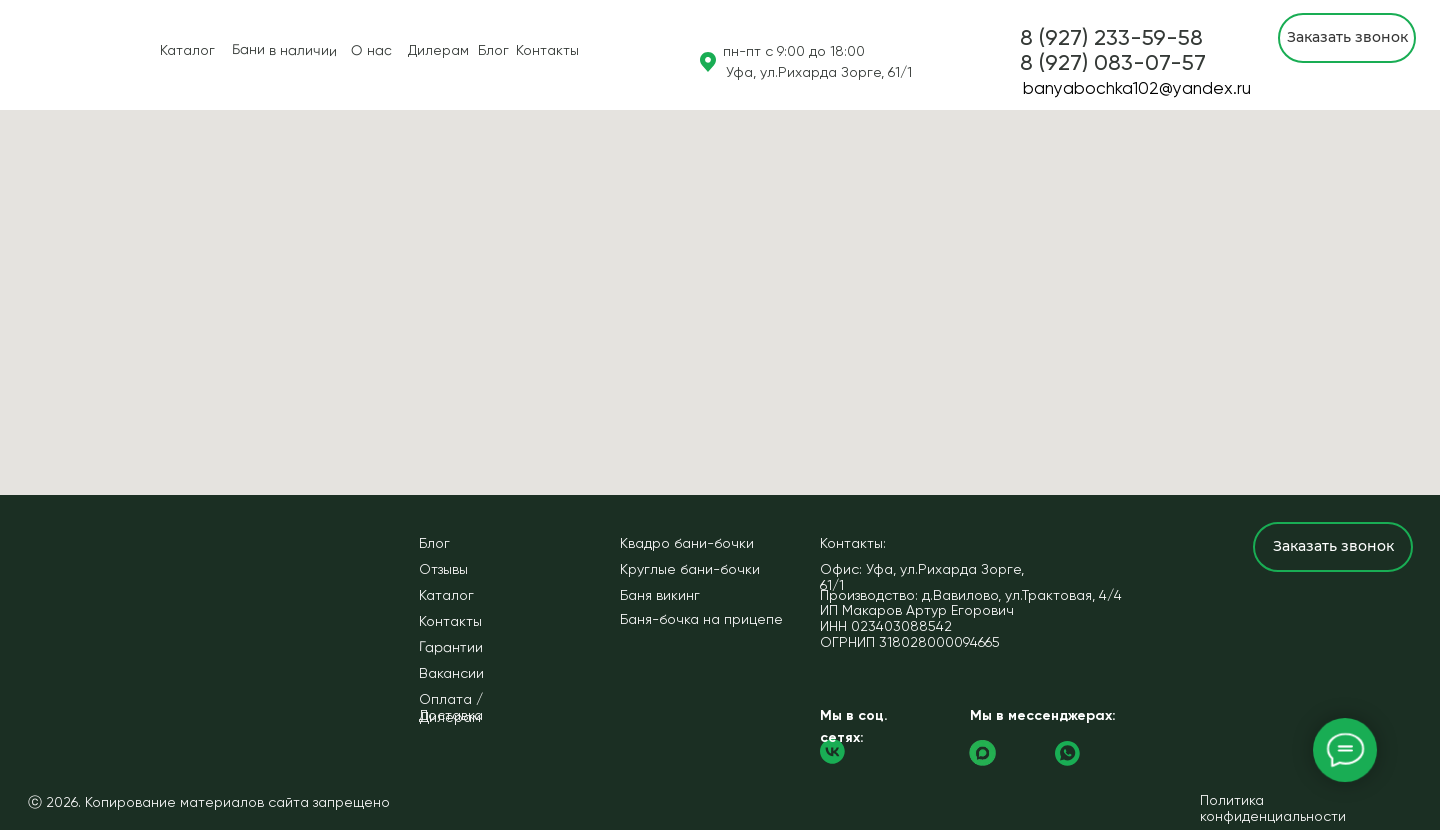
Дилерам (438, 50)
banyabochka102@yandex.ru (1137, 88)
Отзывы (443, 569)
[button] (1113, 62)
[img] (31, 55)
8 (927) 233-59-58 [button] (1111, 37)
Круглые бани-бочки (690, 569)
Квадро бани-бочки (687, 543)
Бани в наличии (284, 50)
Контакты (547, 50)
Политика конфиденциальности (1273, 808)
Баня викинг (660, 595)
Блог (493, 50)
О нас (371, 50)
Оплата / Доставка (451, 707)
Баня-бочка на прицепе (701, 619)
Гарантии (451, 646)
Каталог (187, 50)
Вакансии (451, 673)
